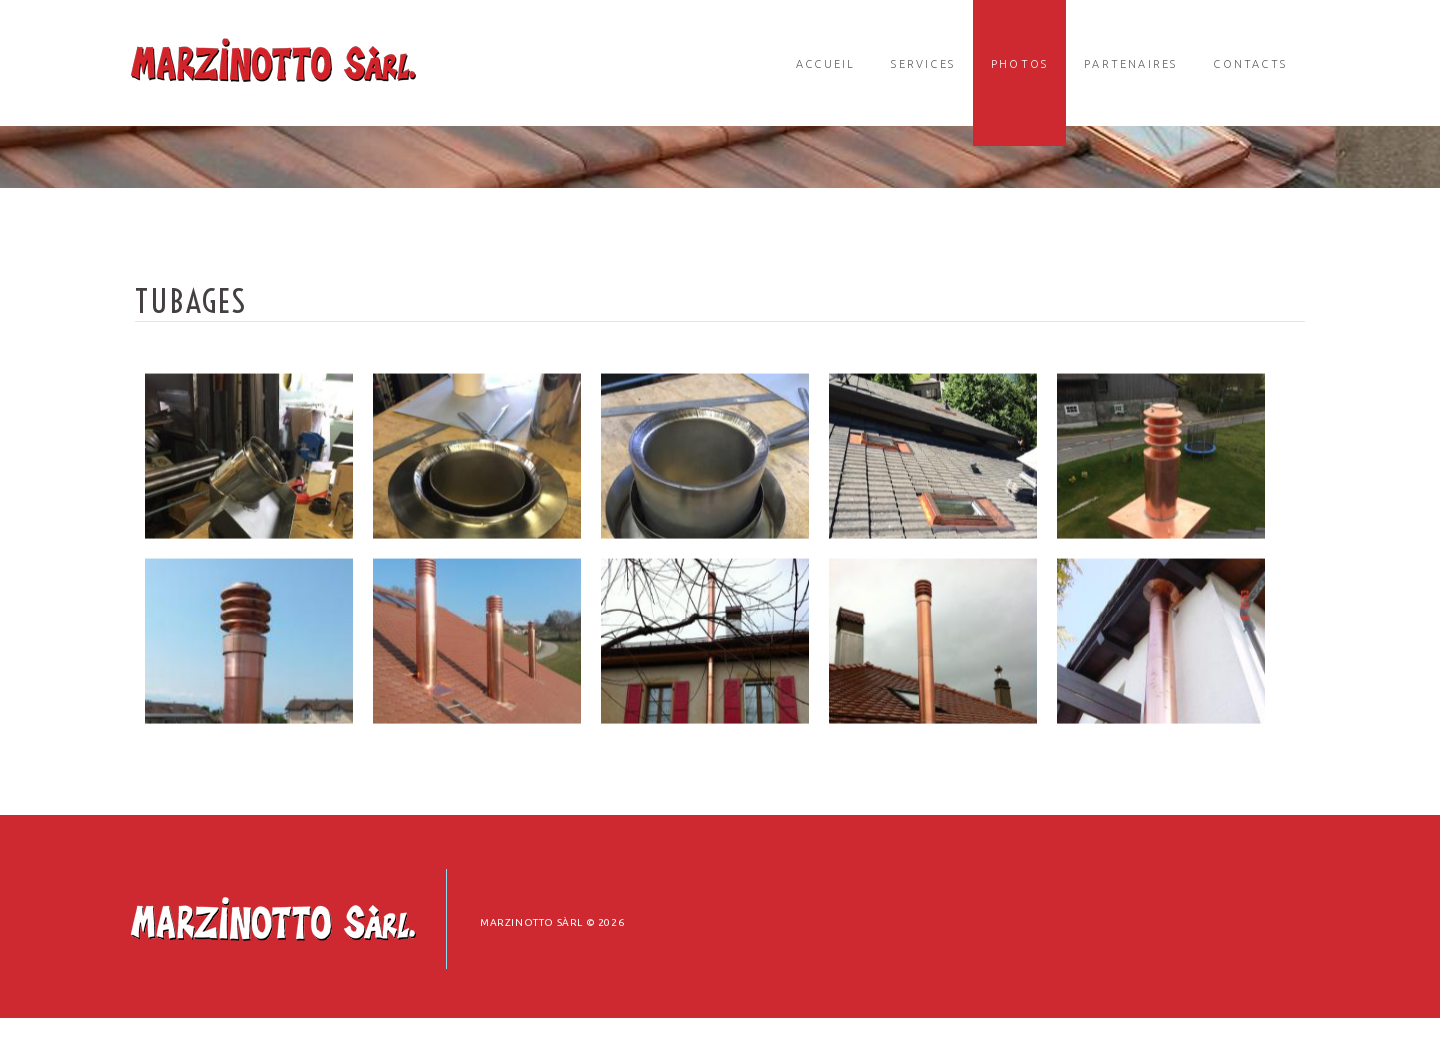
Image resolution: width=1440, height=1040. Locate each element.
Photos (1019, 64)
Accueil (825, 64)
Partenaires (1130, 64)
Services (923, 64)
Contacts (1250, 64)
